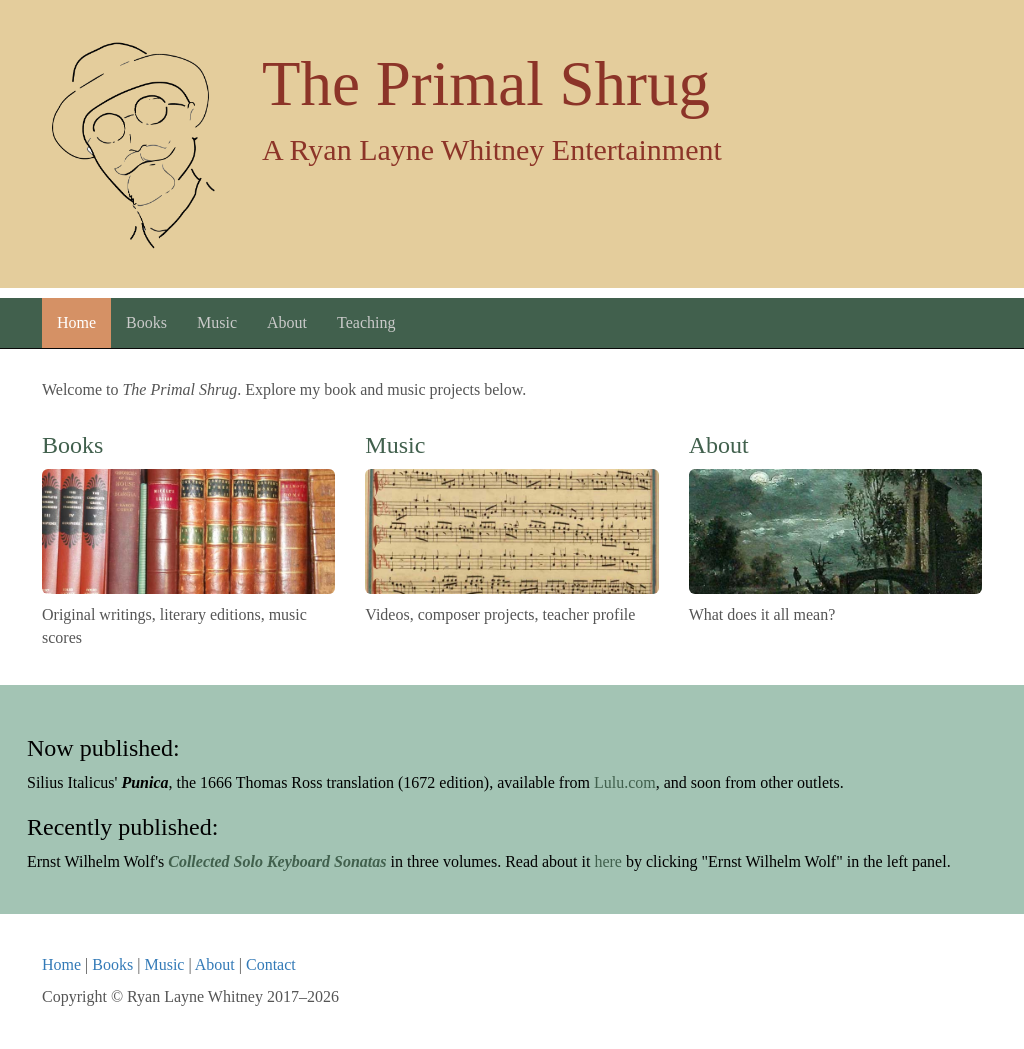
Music (217, 322)
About (287, 322)
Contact (271, 964)
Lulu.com (625, 782)
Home (76, 322)
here (608, 861)
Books (146, 322)
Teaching (366, 322)
